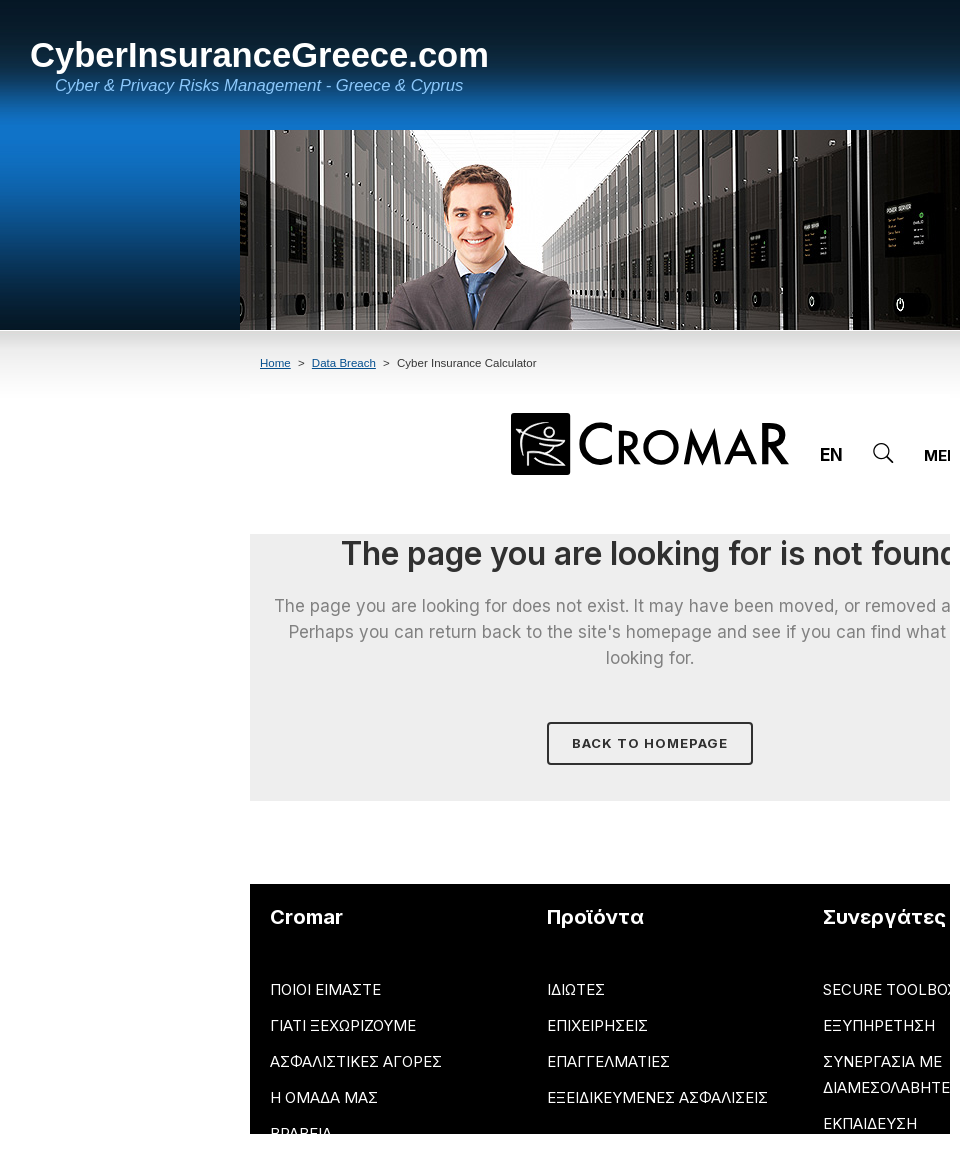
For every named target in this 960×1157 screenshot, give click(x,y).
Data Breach (344, 363)
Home (275, 363)
